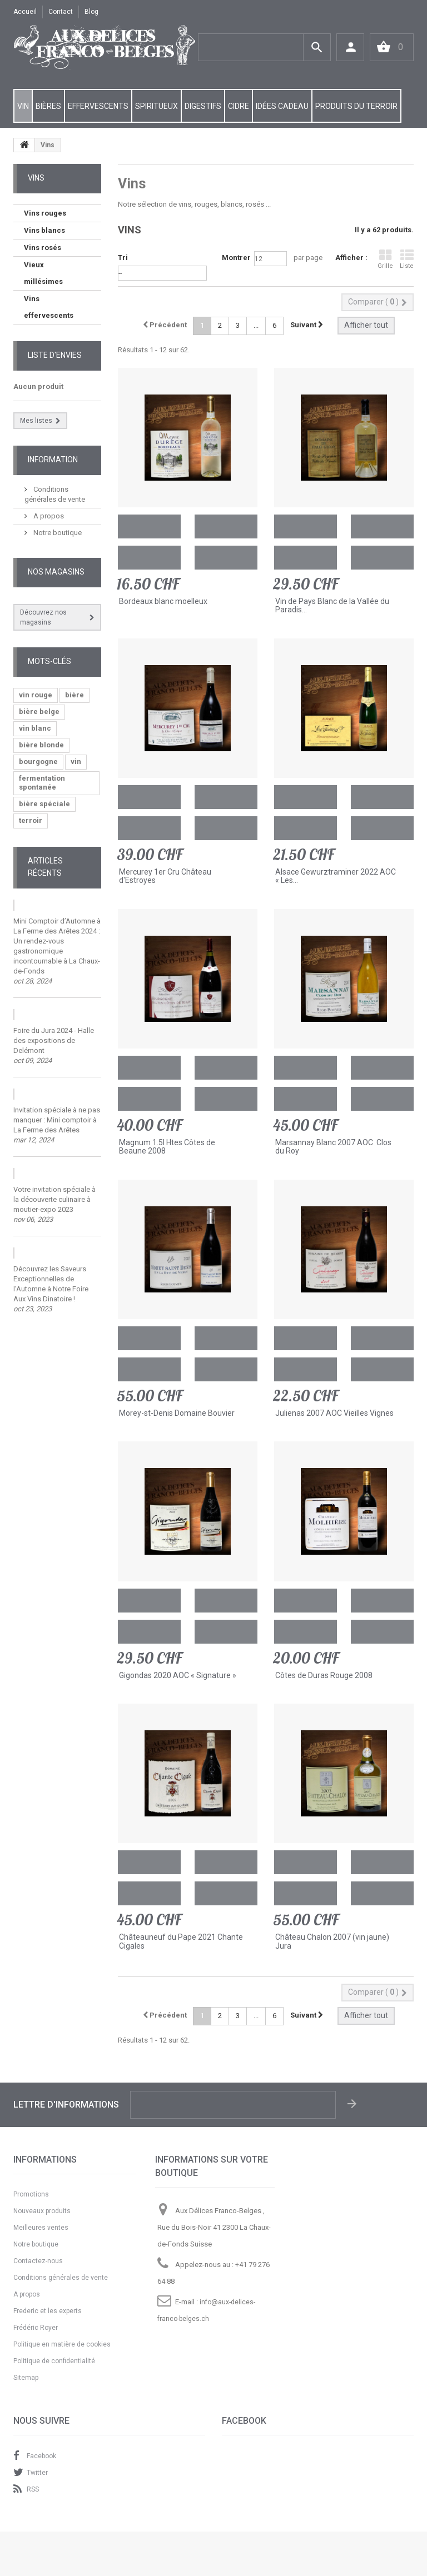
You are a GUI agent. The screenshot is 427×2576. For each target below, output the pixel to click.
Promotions (31, 2194)
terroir (30, 820)
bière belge (39, 711)
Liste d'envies (55, 355)
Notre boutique (57, 532)
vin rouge (35, 695)
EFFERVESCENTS (98, 106)
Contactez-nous (38, 2261)
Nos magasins (56, 571)
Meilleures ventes (40, 2227)
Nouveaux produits (42, 2211)
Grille (385, 259)
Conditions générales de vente (60, 2278)
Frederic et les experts (47, 2311)
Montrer (236, 257)
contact (60, 12)
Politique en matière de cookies (62, 2344)
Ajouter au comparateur (149, 558)
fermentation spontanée (42, 782)
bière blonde (41, 745)
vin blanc (35, 728)
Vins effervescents (48, 306)
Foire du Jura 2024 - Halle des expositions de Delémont (53, 1040)
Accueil (25, 12)
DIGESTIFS (203, 106)
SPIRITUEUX (156, 106)
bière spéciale (44, 804)
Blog (91, 12)
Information (53, 459)
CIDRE (238, 106)
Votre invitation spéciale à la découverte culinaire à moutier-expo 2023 (54, 1199)
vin (76, 761)
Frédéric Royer (35, 2328)
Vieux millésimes (43, 273)
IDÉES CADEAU (282, 106)
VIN (23, 106)
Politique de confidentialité (54, 2361)
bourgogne (38, 761)
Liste (407, 259)
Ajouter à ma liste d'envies (226, 526)
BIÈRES (48, 106)
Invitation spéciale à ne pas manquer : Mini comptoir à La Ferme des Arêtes (56, 1120)
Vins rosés (42, 247)
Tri (123, 257)
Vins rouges (45, 213)
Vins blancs (44, 230)
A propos (48, 516)
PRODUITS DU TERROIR (356, 106)
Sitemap (25, 2378)
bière (74, 695)
